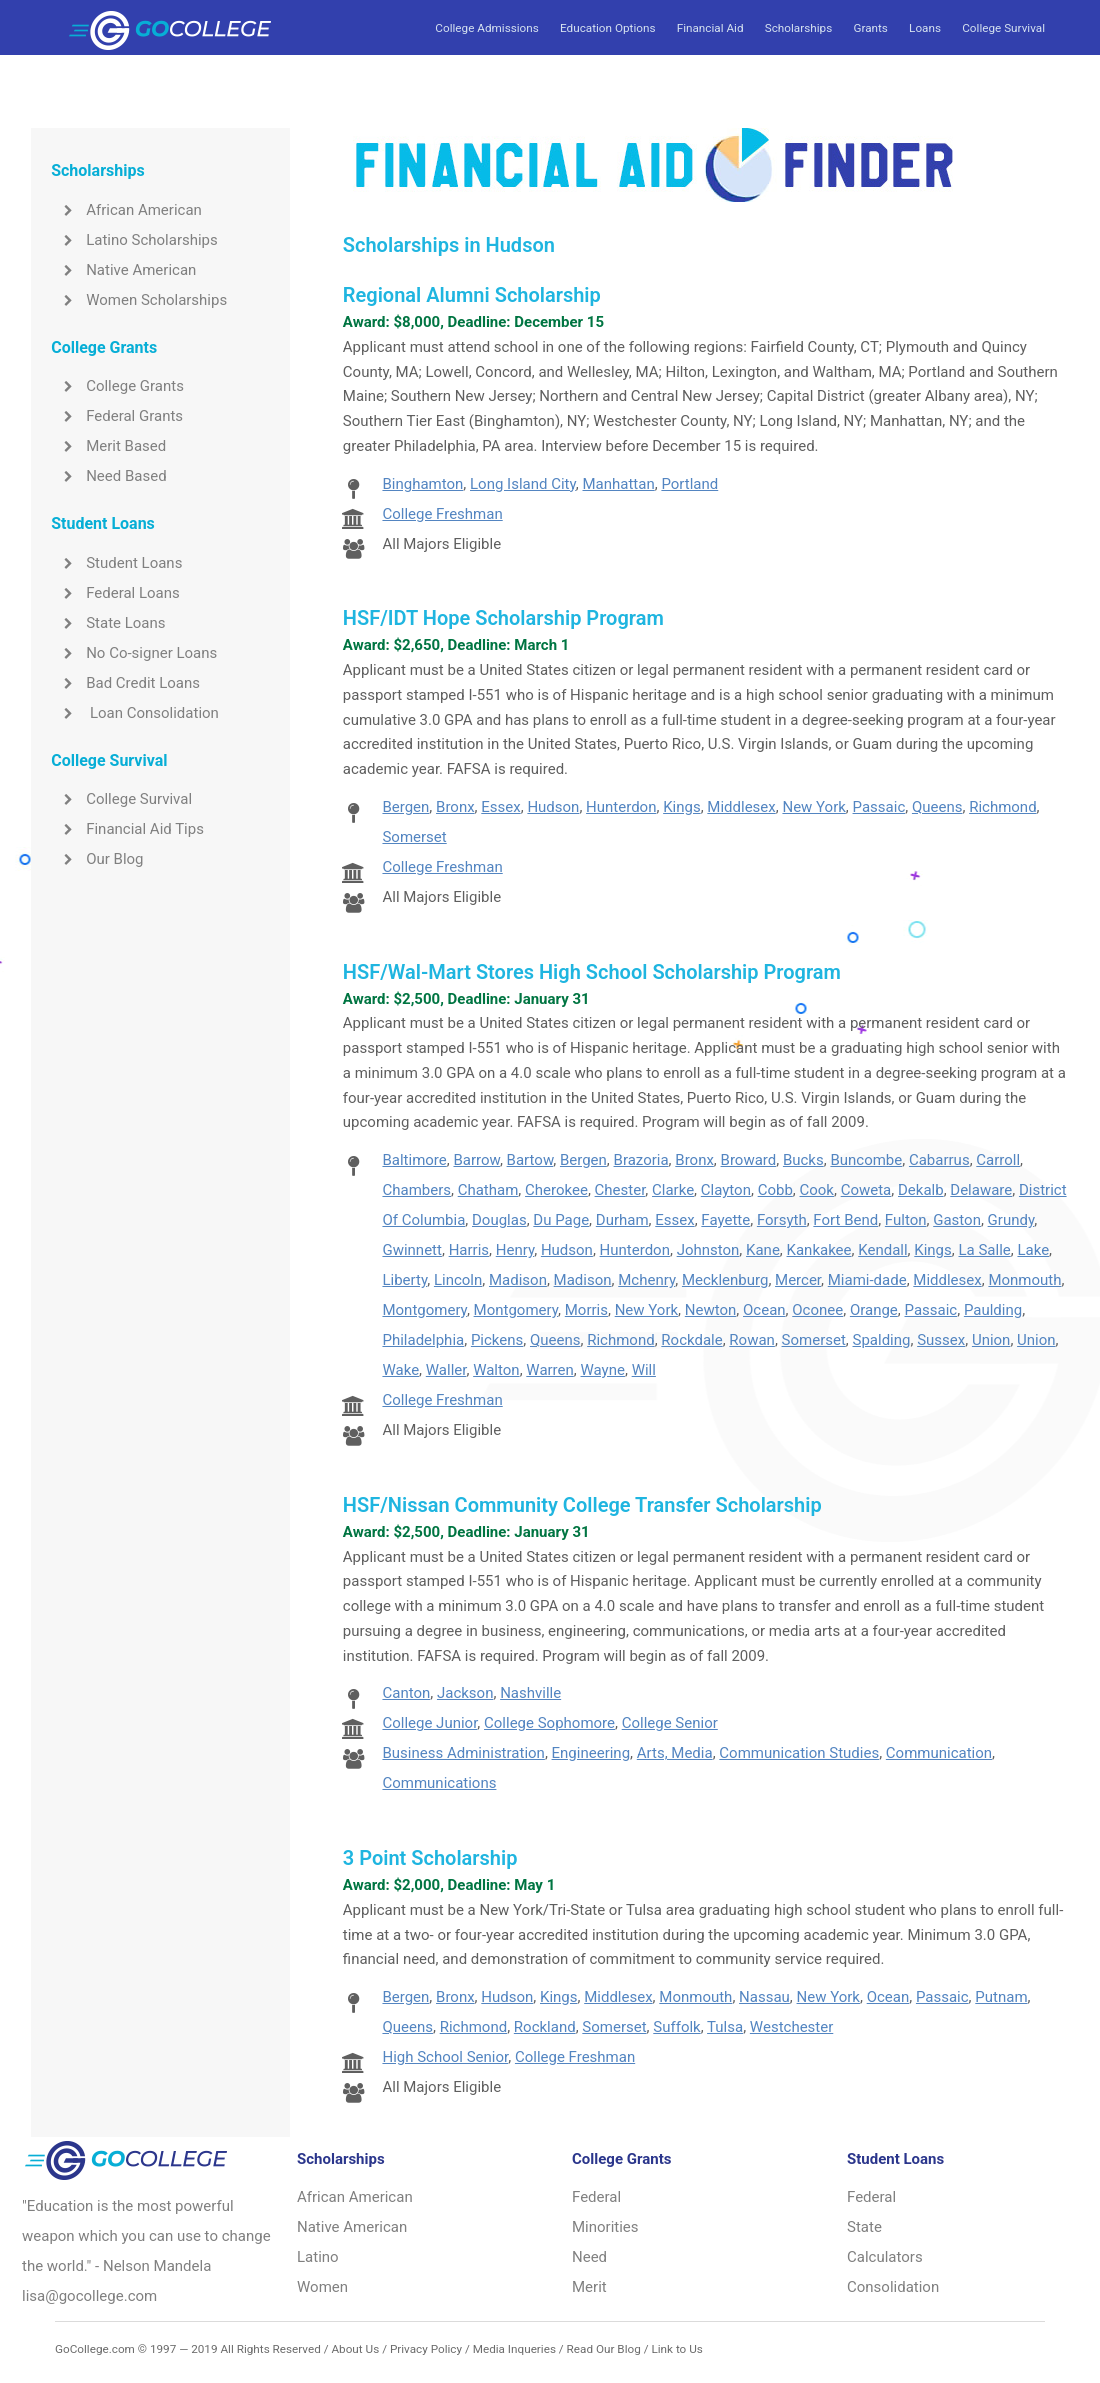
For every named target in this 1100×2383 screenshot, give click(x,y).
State (864, 2227)
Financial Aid (710, 28)
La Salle (984, 1250)
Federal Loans (115, 593)
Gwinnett (411, 1250)
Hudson (553, 807)
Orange (874, 1310)
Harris (469, 1250)
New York (813, 807)
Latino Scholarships (134, 240)
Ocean (764, 1310)
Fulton (906, 1220)
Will (644, 1370)
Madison (518, 1280)
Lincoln (458, 1280)
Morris (586, 1310)
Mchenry (646, 1280)
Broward (749, 1160)
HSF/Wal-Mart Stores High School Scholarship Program (592, 972)
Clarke (673, 1190)
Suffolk (676, 2027)
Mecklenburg (725, 1280)
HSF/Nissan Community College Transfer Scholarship (582, 1505)
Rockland (545, 2027)
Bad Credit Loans (125, 683)
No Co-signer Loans (134, 653)
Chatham (488, 1190)
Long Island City (523, 484)
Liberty (404, 1280)
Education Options (607, 28)
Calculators (885, 2257)
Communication (939, 1753)
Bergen (405, 807)
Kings (682, 807)
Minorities (605, 2227)
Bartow (530, 1160)
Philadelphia (423, 1340)
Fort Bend (845, 1220)
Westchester (791, 2027)
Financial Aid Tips (127, 829)
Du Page (561, 1220)
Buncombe (866, 1160)
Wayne (603, 1370)
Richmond (1002, 807)
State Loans (108, 623)
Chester (620, 1190)
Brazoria (641, 1160)
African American (126, 210)
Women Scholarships (139, 300)
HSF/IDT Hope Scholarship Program (503, 618)
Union (991, 1340)
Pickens (497, 1340)
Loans (925, 28)
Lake (1033, 1250)
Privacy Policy (426, 2349)
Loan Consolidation (135, 713)
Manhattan (619, 484)
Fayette (725, 1220)
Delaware (981, 1190)
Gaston (957, 1220)
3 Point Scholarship (430, 1858)
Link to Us (676, 2349)
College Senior (670, 1723)
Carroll (998, 1160)
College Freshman (442, 514)
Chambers (416, 1190)
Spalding (882, 1340)
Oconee (817, 1310)
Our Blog (97, 859)
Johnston (708, 1250)
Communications (439, 1783)
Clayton (726, 1190)
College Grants (117, 386)
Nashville (530, 1693)
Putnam (1001, 1997)
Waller (446, 1370)
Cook (817, 1190)
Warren (550, 1370)
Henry (515, 1250)
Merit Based (108, 446)
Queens (937, 807)
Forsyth (782, 1220)
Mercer (798, 1280)
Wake (400, 1370)
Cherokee (556, 1190)
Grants (870, 28)
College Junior (429, 1723)
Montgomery (424, 1310)
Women (322, 2287)
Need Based (108, 476)
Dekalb (921, 1190)
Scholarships (798, 28)
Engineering (591, 1753)
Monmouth (1024, 1280)
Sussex (941, 1340)
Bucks (803, 1160)
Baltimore (414, 1160)
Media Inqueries (514, 2349)
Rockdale (691, 1340)
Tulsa (725, 2027)
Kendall (882, 1250)
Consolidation (893, 2287)
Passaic (879, 807)
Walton (496, 1370)
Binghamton (422, 484)
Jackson (465, 1693)
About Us (355, 2349)
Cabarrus (939, 1160)
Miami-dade (867, 1280)
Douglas (499, 1220)
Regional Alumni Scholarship (472, 295)
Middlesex (741, 807)
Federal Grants (117, 416)
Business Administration (463, 1753)
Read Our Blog (604, 2349)
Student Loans (116, 563)
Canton (406, 1693)
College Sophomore (549, 1723)
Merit (589, 2287)
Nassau (764, 1997)
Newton (711, 1310)
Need (589, 2257)
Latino (318, 2257)
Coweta (866, 1190)
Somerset (414, 837)
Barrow (476, 1160)
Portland (689, 484)
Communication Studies (799, 1753)
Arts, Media (675, 1753)
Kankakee (819, 1250)
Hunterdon (621, 807)
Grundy (1011, 1220)
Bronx (455, 807)
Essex (500, 807)
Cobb (775, 1190)
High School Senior (445, 2057)
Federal (596, 2197)
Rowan (752, 1340)
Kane (763, 1250)
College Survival (1003, 28)
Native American (123, 270)
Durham (622, 1220)
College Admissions (486, 28)
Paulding (993, 1310)
